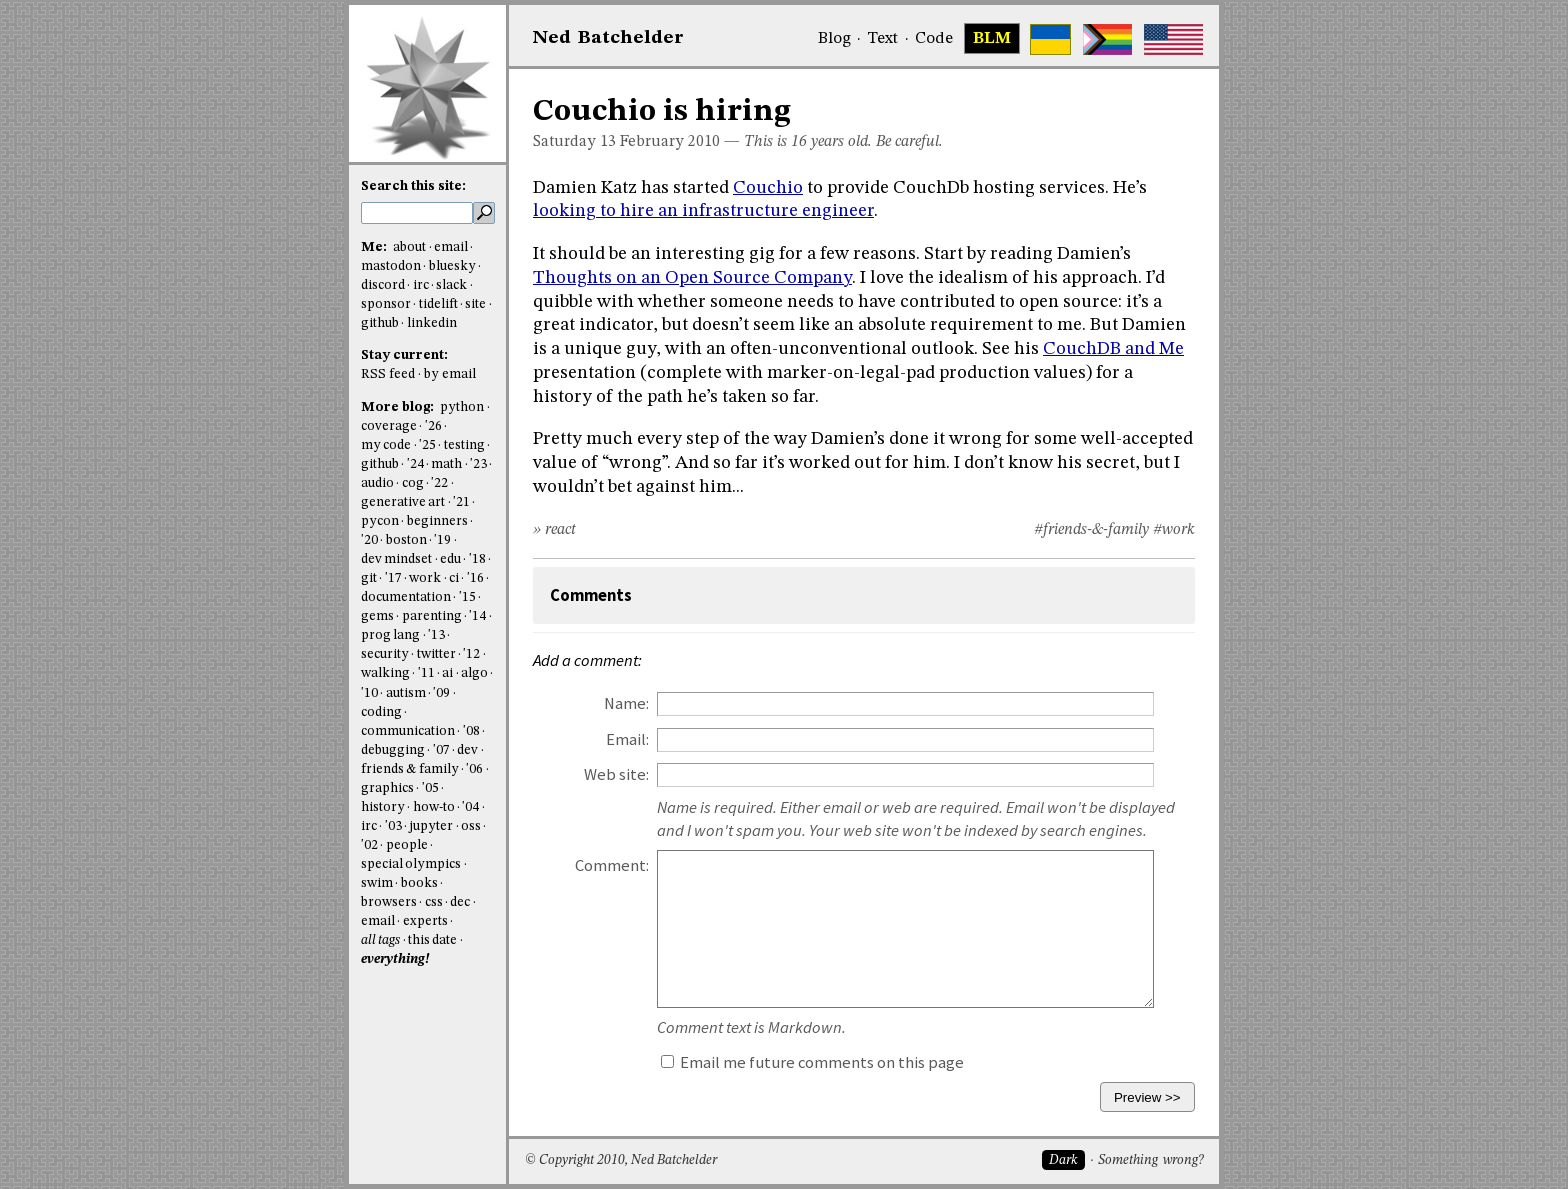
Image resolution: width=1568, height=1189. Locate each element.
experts (425, 921)
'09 (441, 693)
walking (385, 673)
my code (386, 445)
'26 (433, 426)
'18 (477, 559)
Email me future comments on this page (812, 1062)
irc (421, 285)
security (385, 654)
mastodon (391, 266)
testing (464, 445)
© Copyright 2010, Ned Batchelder (621, 1160)
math (446, 464)
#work (1174, 530)
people (407, 845)
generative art (403, 502)
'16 (475, 578)
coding (381, 712)
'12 (471, 654)
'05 (430, 788)
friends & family (410, 769)
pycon (380, 521)
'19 (442, 540)
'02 (369, 845)
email (451, 247)
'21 (461, 502)
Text (882, 39)
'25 (427, 445)
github (380, 323)
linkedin (432, 323)
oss (471, 826)
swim (377, 883)
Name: (626, 703)
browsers (389, 902)
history (383, 807)
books (419, 883)
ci (454, 578)
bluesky (452, 266)
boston (406, 540)
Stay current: (404, 355)
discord (383, 285)
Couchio (768, 188)
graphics (387, 788)
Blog (834, 39)
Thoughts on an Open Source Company (692, 278)
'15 (467, 597)
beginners (437, 521)
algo (474, 673)
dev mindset (396, 559)
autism (406, 693)
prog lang (390, 635)
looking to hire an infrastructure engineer (703, 211)
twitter (436, 654)
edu (450, 559)
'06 (474, 769)
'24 (415, 464)
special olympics (411, 864)
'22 (439, 483)
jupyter (431, 826)
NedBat (608, 38)
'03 (393, 826)
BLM (992, 39)
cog (413, 483)
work (425, 578)
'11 (426, 673)
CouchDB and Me (1113, 349)
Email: (627, 739)
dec (460, 902)
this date (432, 940)
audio (377, 483)
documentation (406, 597)
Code (934, 39)
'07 (441, 750)
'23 (478, 464)
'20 (369, 540)
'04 (470, 807)
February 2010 (670, 142)
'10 (369, 693)
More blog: (399, 407)
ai (447, 673)
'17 (393, 578)
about (409, 247)
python (462, 407)
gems (377, 616)
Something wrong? (1150, 1160)
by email (450, 374)
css (434, 902)
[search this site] (417, 213)
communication (408, 731)
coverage (389, 426)
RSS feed (388, 374)
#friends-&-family (1091, 530)
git (369, 578)
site (475, 304)
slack (451, 285)
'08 (471, 731)
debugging (393, 750)
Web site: (616, 774)
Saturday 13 (574, 142)
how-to (434, 807)
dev (467, 750)
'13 (436, 635)
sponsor (386, 304)
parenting (432, 616)
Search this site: (413, 186)
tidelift (438, 304)
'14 (477, 616)
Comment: (612, 865)
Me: (375, 247)
